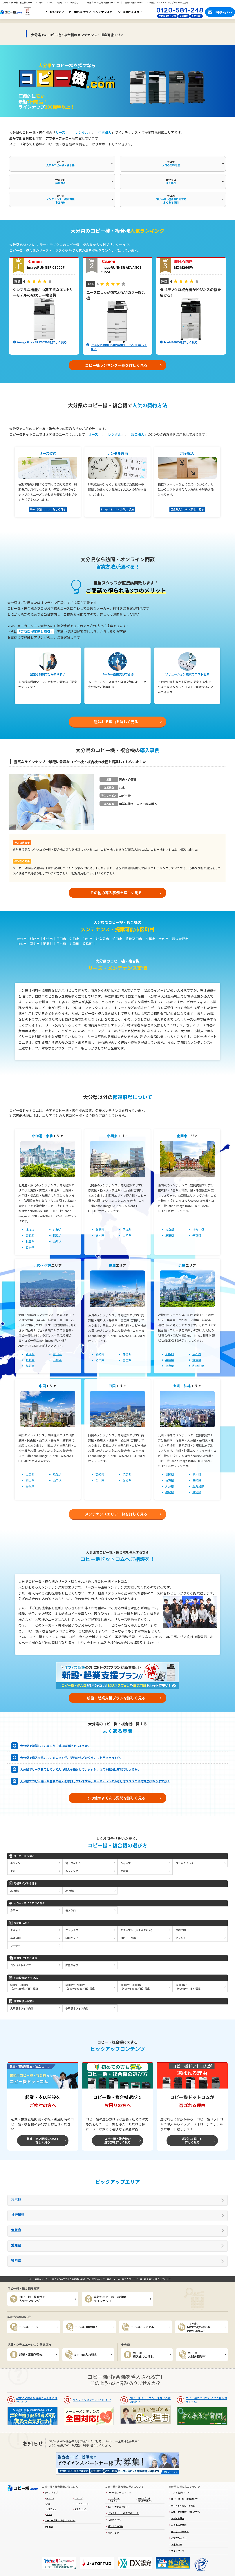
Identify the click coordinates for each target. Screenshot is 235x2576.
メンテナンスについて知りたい (92, 2400)
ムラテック (71, 1871)
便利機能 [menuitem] (49, 2526)
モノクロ (70, 1910)
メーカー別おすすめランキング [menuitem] (60, 2520)
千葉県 (196, 1235)
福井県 (30, 1366)
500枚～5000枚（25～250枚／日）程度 (24, 1986)
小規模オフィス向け (76, 2008)
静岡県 (127, 1354)
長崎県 (169, 1492)
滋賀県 (196, 1360)
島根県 (30, 1486)
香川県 (99, 1480)
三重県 (127, 1360)
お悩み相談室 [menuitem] (177, 2518)
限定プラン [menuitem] (113, 2532)
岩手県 (30, 1247)
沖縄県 (196, 1492)
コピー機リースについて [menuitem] (120, 2492)
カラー (14, 1910)
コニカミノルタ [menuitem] (82, 2503)
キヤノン (15, 1863)
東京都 (169, 1229)
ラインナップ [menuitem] (51, 2492)
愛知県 (99, 1354)
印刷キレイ (71, 1938)
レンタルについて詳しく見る (117, 509)
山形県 (57, 1241)
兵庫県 (169, 1360)
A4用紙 (69, 1890)
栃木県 (99, 1235)
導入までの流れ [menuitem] (115, 2526)
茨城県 (127, 1229)
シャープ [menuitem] (78, 2498)
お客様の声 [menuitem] (176, 2544)
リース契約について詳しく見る (48, 509)
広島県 (30, 1474)
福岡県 (169, 1474)
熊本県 (196, 1474)
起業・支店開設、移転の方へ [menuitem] (185, 2511)
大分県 (169, 1486)
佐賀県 (169, 1480)
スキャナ (15, 1930)
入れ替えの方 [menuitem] (114, 2519)
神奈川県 (198, 1229)
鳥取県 (57, 1474)
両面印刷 (181, 1930)
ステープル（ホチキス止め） (137, 1930)
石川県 (57, 1360)
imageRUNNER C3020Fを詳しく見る (42, 342)
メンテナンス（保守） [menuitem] (119, 2506)
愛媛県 (127, 1480)
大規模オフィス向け (21, 2008)
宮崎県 (196, 1480)
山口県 (57, 1480)
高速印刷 (15, 1938)
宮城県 (57, 1229)
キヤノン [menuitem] (50, 2498)
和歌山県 (198, 1366)
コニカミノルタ (185, 1863)
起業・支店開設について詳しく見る (43, 2140)
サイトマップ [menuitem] (177, 2550)
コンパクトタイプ (20, 1965)
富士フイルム (73, 1863)
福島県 (57, 1235)
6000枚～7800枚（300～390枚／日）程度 (80, 1986)
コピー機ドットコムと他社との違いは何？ (150, 2400)
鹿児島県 (198, 1486)
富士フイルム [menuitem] (81, 2509)
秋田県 (30, 1241)
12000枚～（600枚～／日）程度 (188, 1986)
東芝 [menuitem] (48, 2503)
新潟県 (30, 1354)
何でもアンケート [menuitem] (180, 2531)
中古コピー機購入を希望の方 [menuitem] (145, 2499)
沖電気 (124, 1871)
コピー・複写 (128, 1938)
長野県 (30, 1360)
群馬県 (99, 1229)
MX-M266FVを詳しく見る (181, 342)
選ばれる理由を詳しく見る (192, 2140)
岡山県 (30, 1480)
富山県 (57, 1354)
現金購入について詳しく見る (187, 509)
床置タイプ (71, 1965)
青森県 (30, 1235)
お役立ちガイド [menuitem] (179, 2537)
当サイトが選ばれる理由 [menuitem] (183, 2505)
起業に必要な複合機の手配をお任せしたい (36, 2400)
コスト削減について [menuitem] (181, 2492)
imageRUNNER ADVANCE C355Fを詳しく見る (119, 347)
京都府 (196, 1354)
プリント (181, 1938)
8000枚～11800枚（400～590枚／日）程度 (135, 1986)
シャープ (125, 1863)
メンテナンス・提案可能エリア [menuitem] (123, 2513)
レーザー (15, 1945)
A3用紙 (14, 1890)
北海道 (30, 1229)
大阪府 (169, 1354)
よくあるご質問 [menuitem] (179, 2524)
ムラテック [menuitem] (51, 2509)
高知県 (99, 1474)
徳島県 (127, 1474)
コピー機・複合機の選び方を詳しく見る (117, 2140)
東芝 (12, 1871)
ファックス (71, 1930)
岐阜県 (99, 1360)
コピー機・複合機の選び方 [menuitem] (184, 2498)
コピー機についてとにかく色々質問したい (206, 2400)
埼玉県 (169, 1235)
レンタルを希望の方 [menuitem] (114, 2499)
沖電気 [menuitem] (49, 2514)
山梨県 (127, 1235)
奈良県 (169, 1366)
